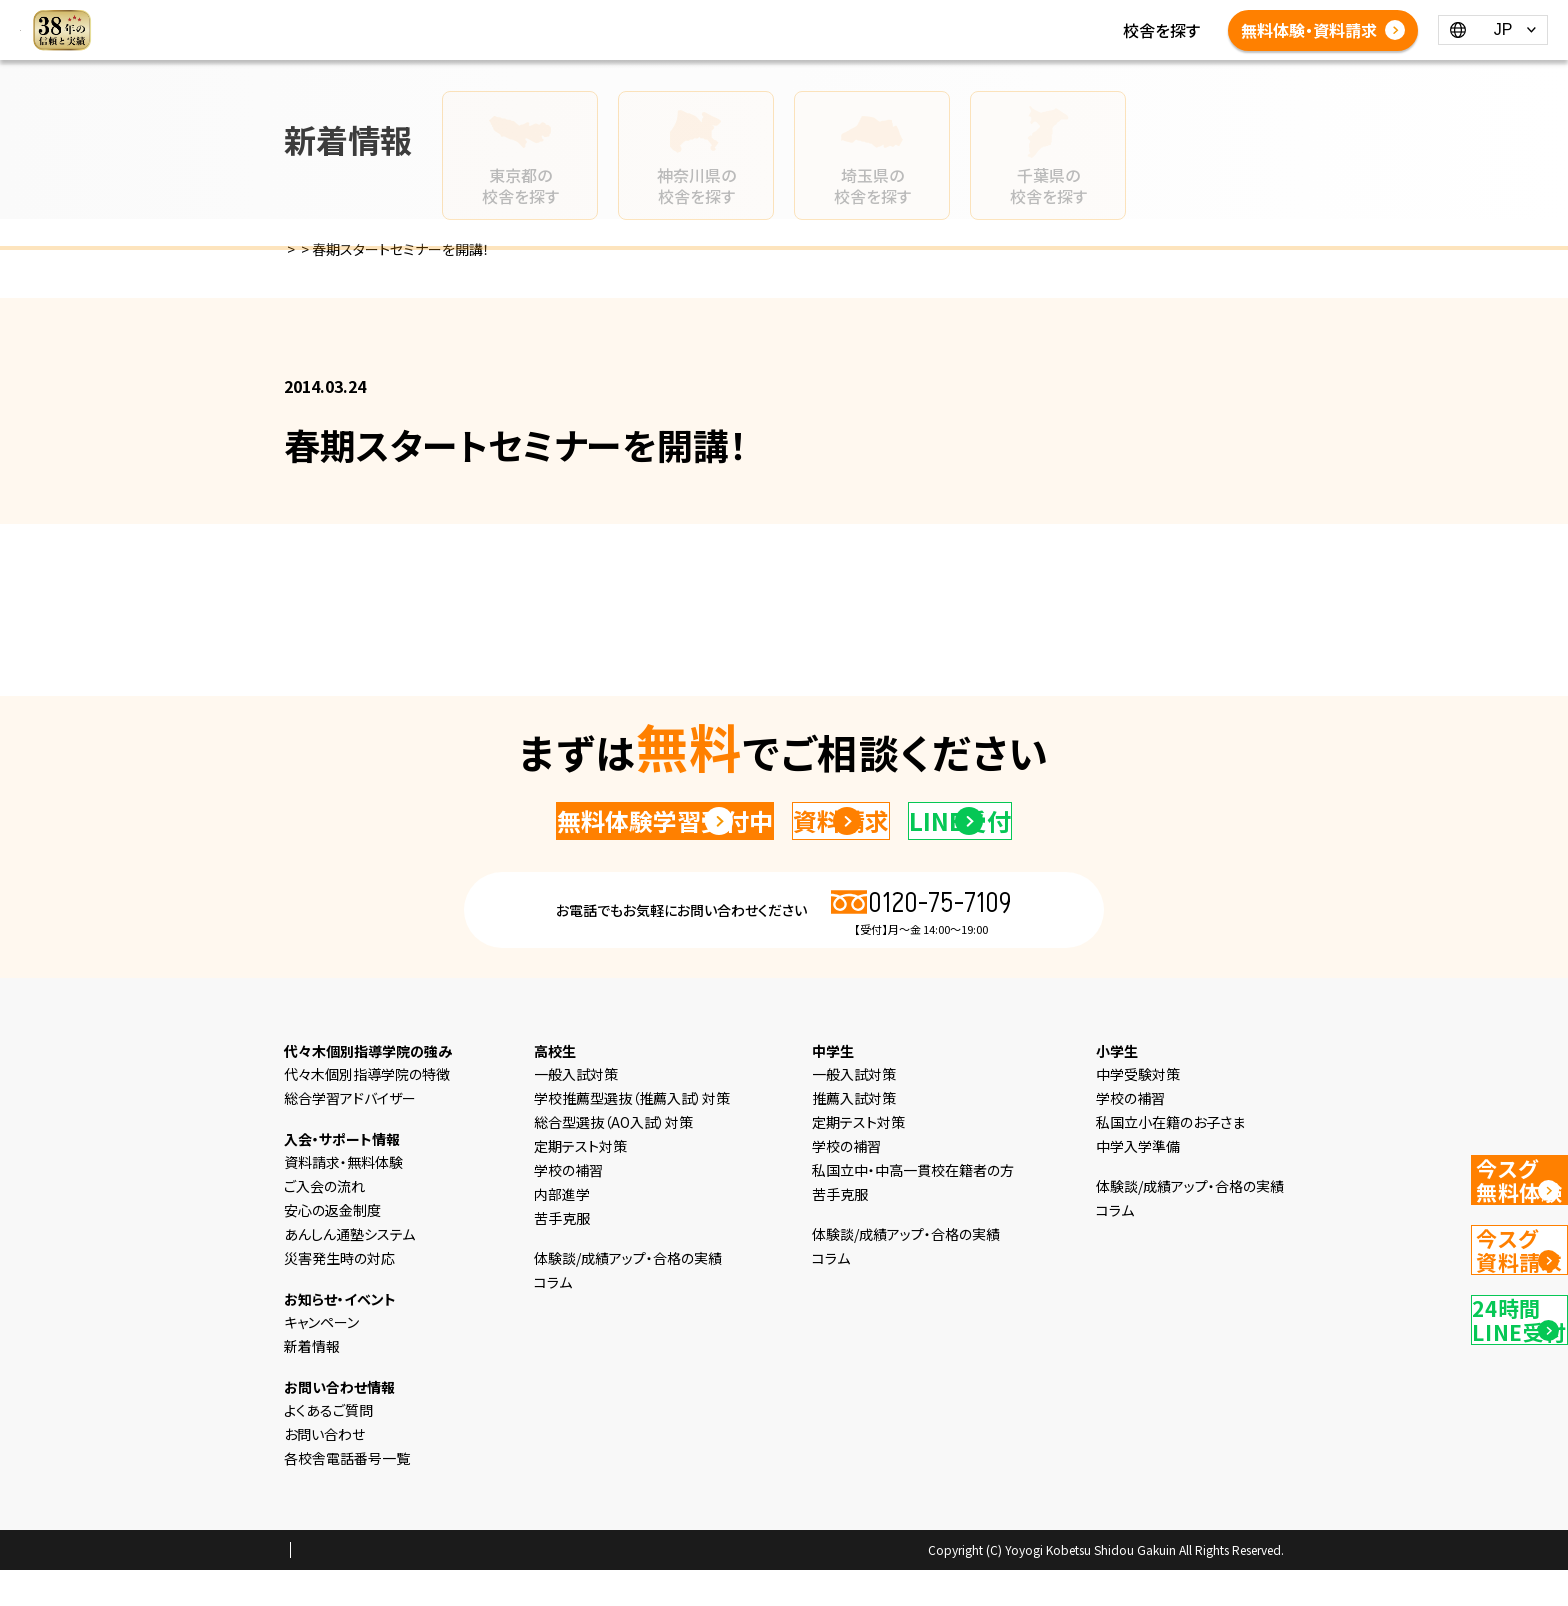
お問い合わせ (324, 1470)
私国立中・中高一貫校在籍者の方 (913, 1206)
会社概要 (453, 1587)
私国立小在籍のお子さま (1170, 1158)
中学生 (666, 18)
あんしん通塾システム (349, 1270)
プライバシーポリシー (348, 1587)
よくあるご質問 (686, 42)
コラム (964, 18)
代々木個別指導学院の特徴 (367, 1110)
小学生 (602, 18)
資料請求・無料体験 (343, 1198)
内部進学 (562, 1230)
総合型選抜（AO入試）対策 (613, 1158)
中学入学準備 (1138, 1182)
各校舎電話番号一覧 (825, 42)
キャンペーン (321, 1358)
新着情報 (895, 18)
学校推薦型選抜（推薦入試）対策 (632, 1134)
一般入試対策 (576, 1110)
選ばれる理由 (515, 18)
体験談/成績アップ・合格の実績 (512, 42)
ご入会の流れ (324, 1222)
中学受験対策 (1138, 1110)
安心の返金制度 (332, 1246)
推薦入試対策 (854, 1134)
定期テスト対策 (580, 1182)
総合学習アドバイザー (350, 1134)
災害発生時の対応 (339, 1294)
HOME (428, 18)
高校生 (730, 18)
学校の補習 (568, 1206)
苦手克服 (562, 1254)
